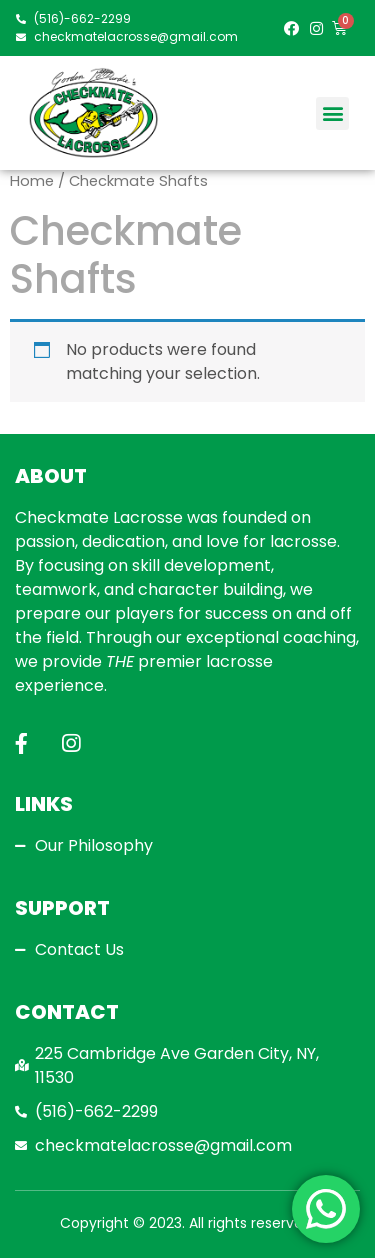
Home (32, 181)
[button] (332, 113)
